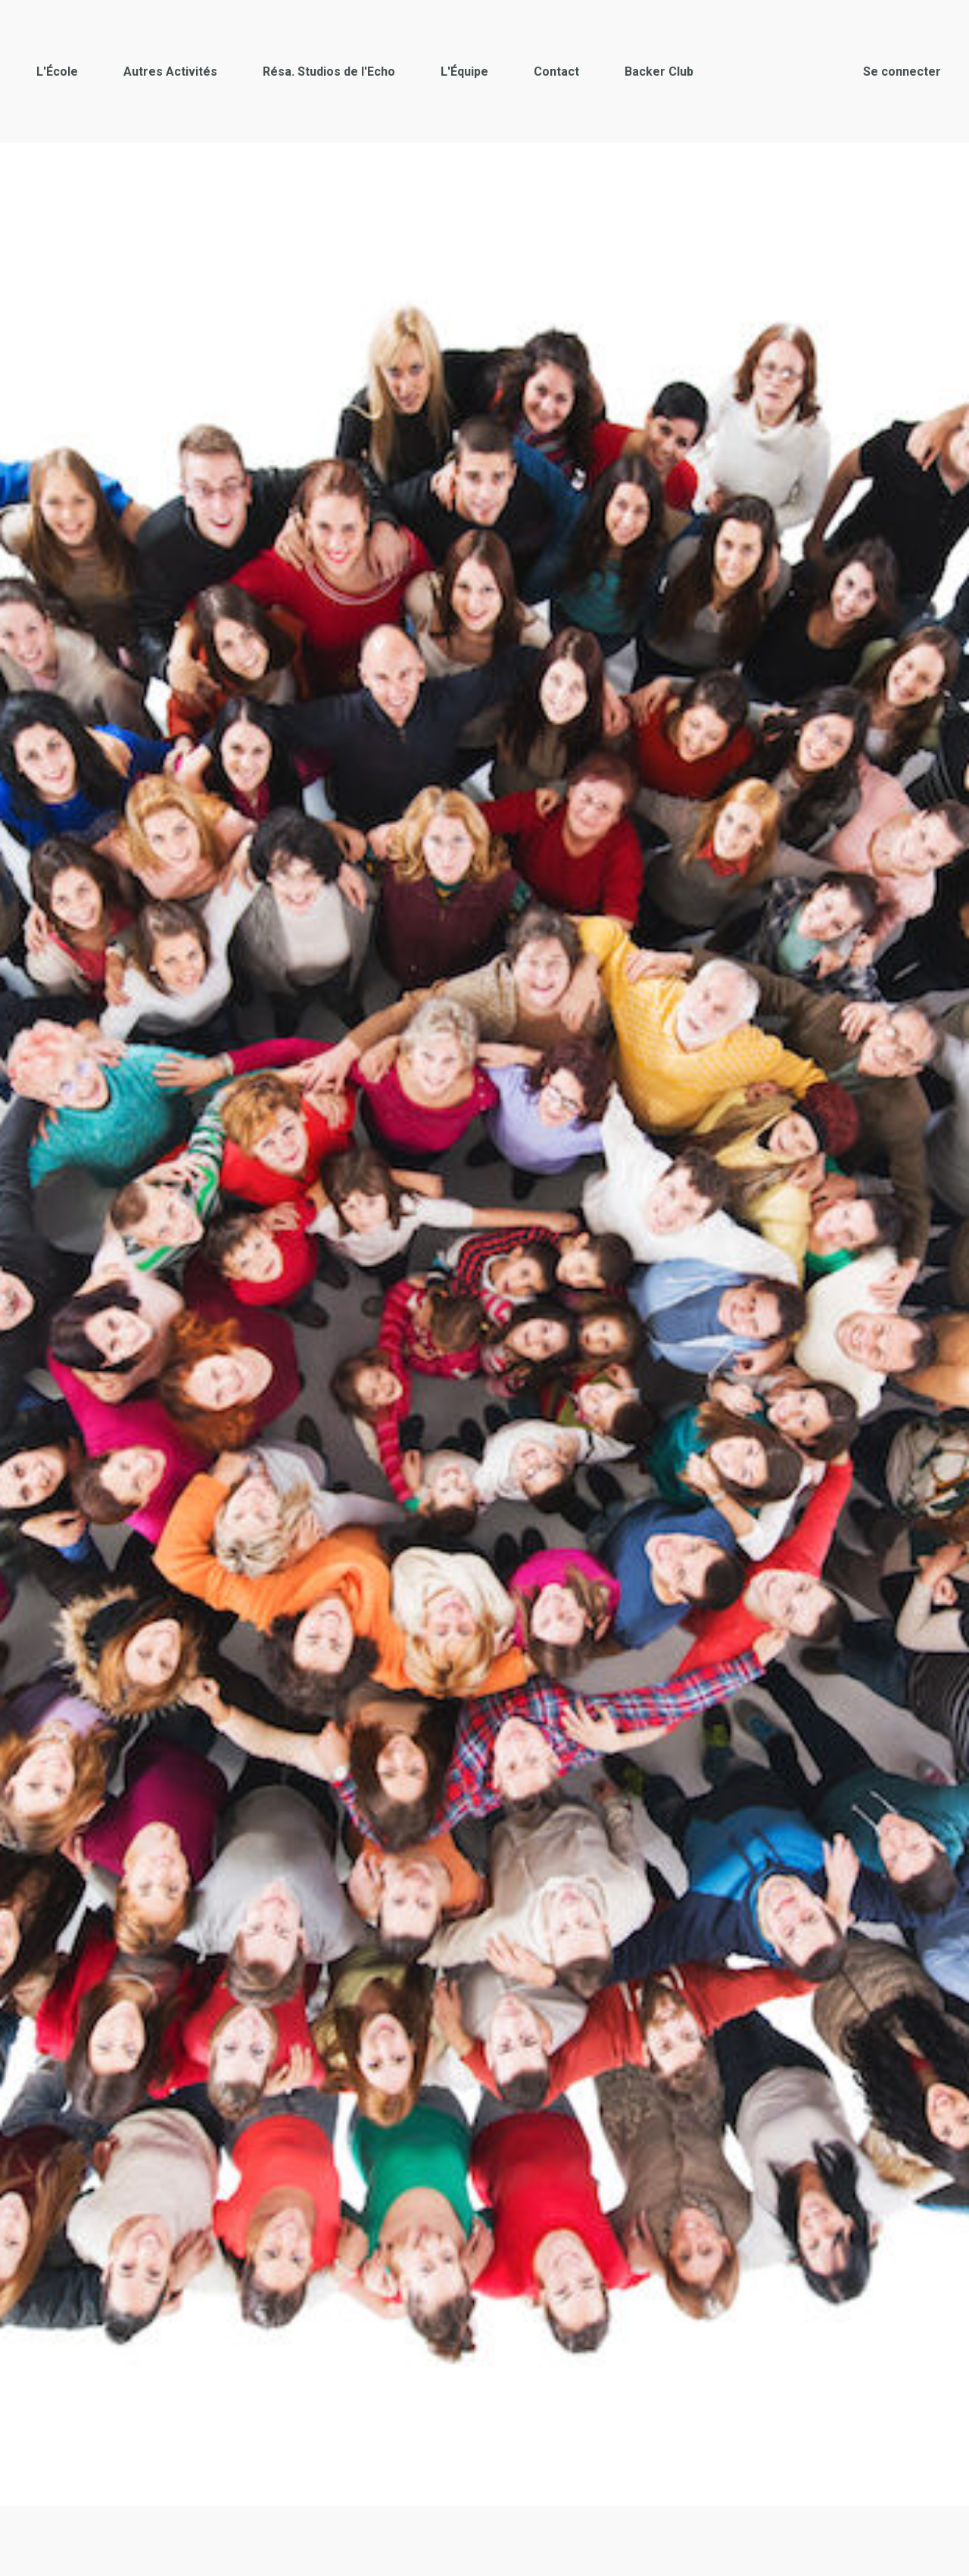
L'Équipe (464, 71)
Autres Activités (170, 71)
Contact (556, 71)
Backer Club (659, 71)
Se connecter (902, 71)
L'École (57, 71)
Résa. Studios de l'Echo (329, 71)
